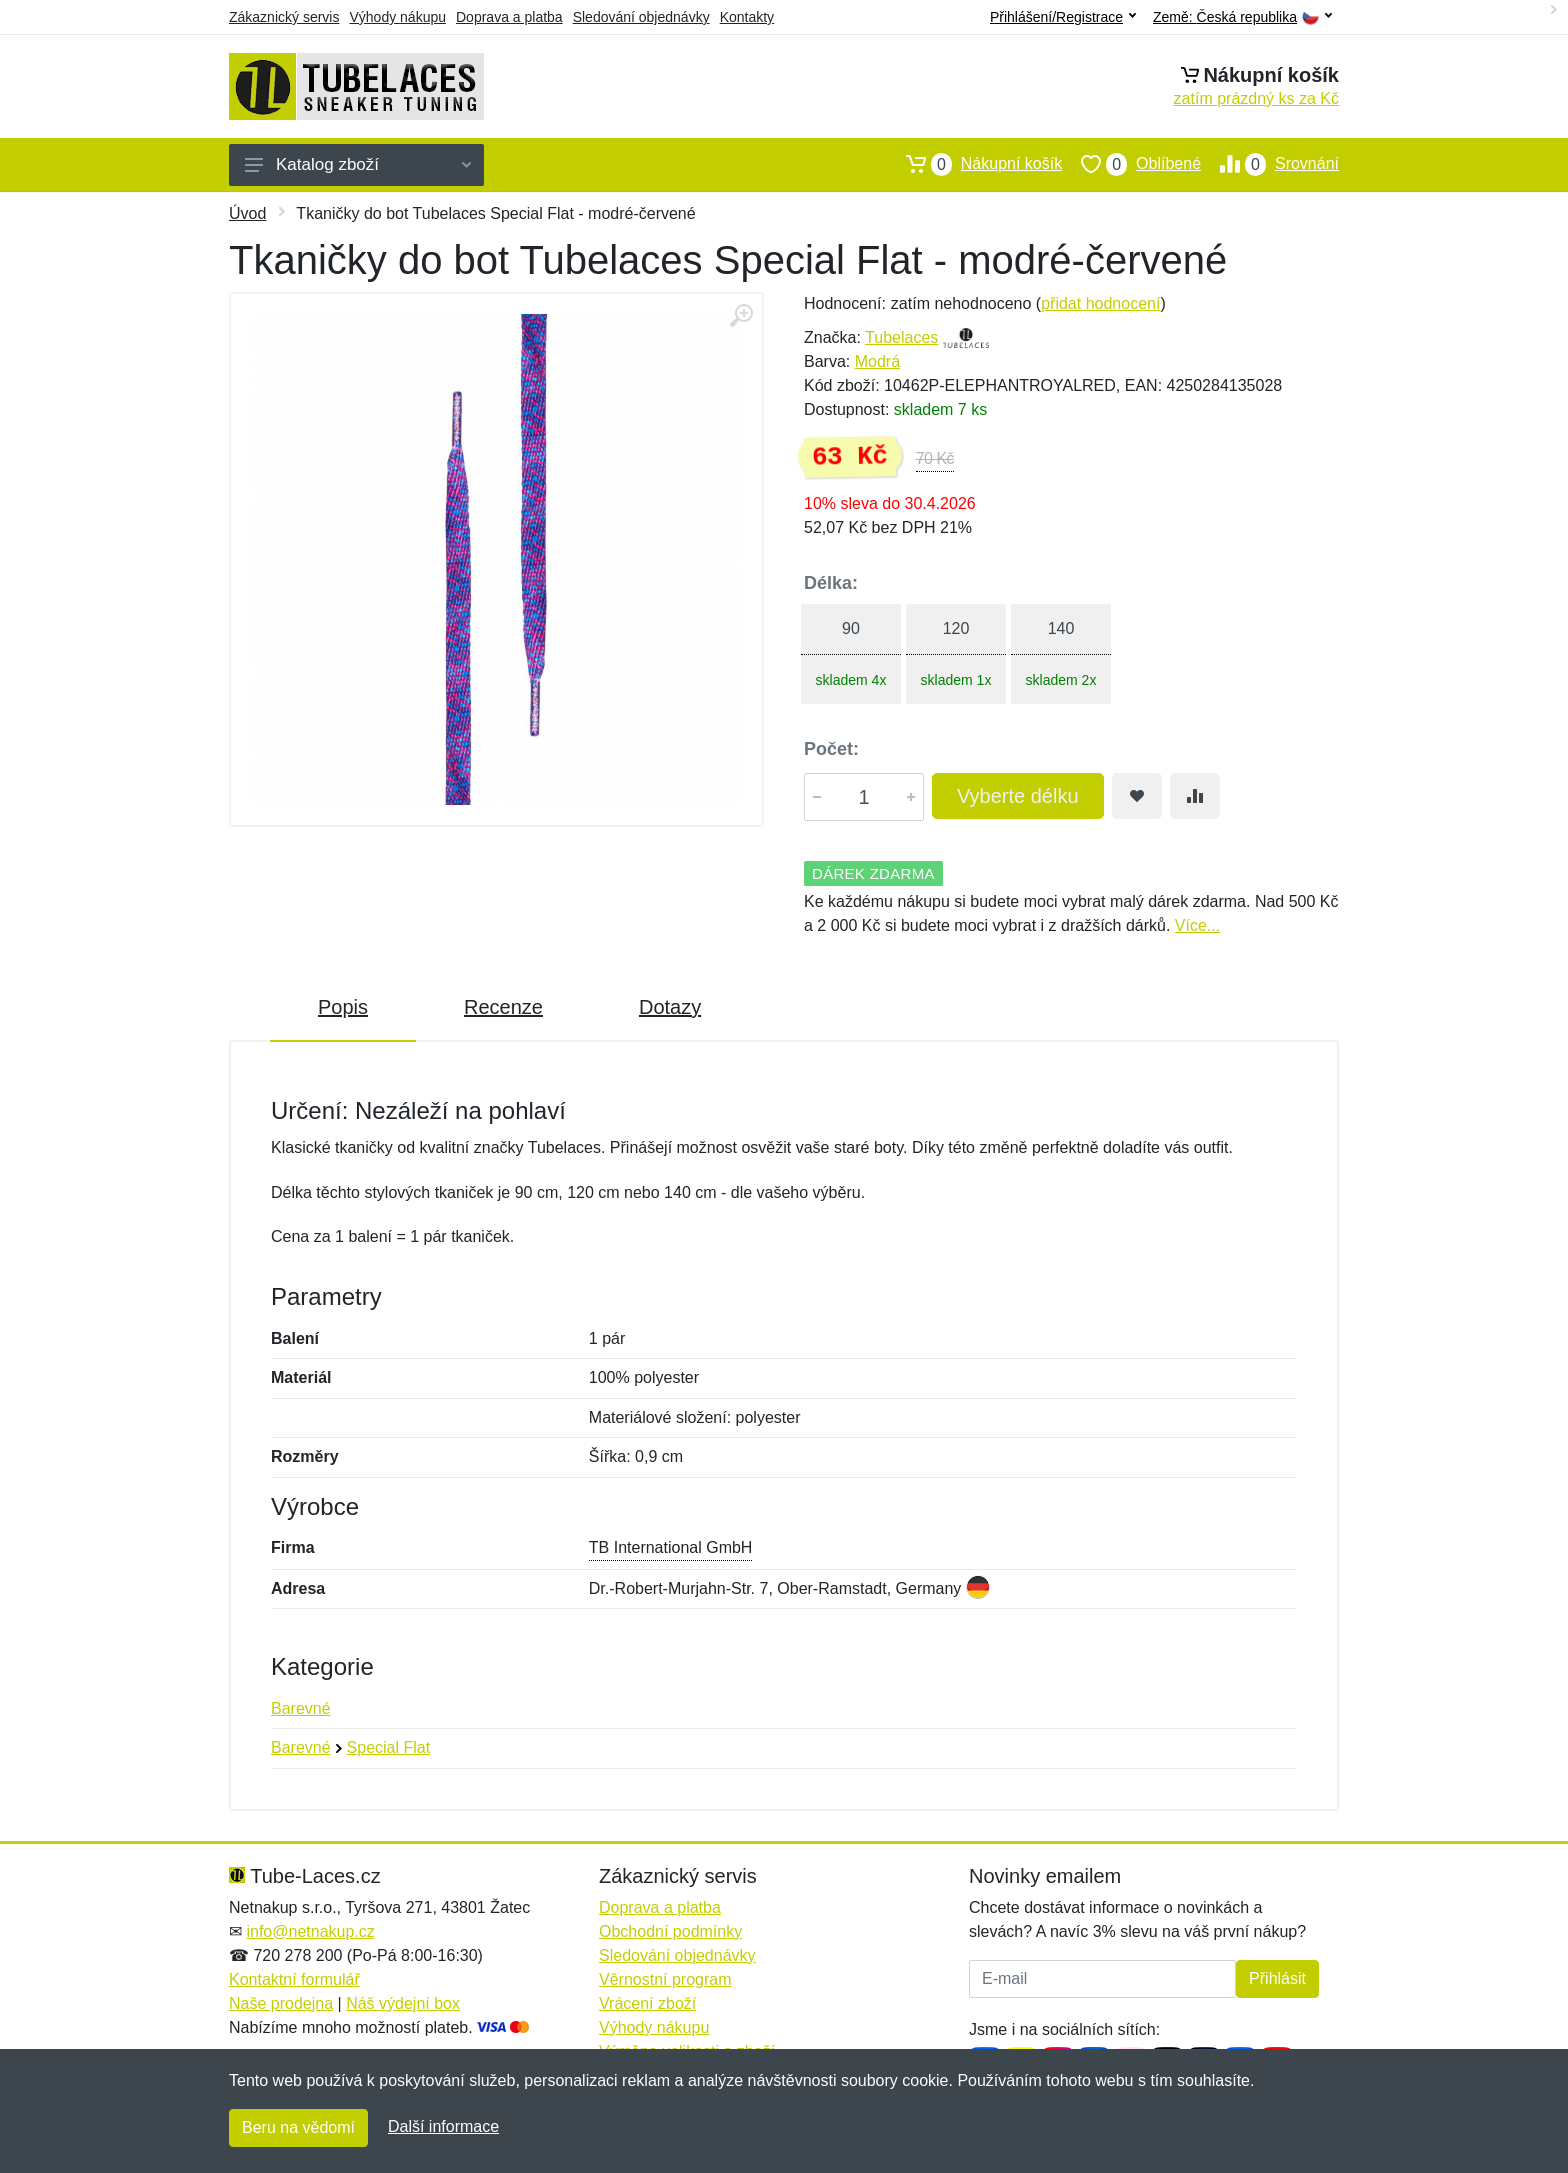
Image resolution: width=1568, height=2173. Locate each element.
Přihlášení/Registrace (1063, 17)
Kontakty (747, 17)
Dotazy (670, 1007)
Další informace (443, 2126)
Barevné (301, 1708)
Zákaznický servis (284, 17)
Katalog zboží (358, 164)
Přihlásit (1277, 1978)
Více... (1197, 925)
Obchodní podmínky (670, 1931)
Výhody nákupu (397, 17)
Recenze (503, 1007)
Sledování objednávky (641, 17)
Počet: (831, 749)
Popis (343, 1007)
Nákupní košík (974, 164)
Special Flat (389, 1747)
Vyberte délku (1018, 796)
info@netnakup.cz (310, 1931)
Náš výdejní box (403, 2003)
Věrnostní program (665, 1979)
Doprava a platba (509, 17)
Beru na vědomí (298, 2127)
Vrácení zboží (647, 2003)
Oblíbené (1131, 164)
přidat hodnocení (1100, 303)
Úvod (247, 213)
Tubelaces (901, 337)
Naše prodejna (281, 2003)
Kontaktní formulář (294, 1979)
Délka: (831, 583)
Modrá (877, 361)
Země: (1242, 17)
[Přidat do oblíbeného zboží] (1137, 796)
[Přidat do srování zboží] (1195, 796)
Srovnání (1270, 164)
